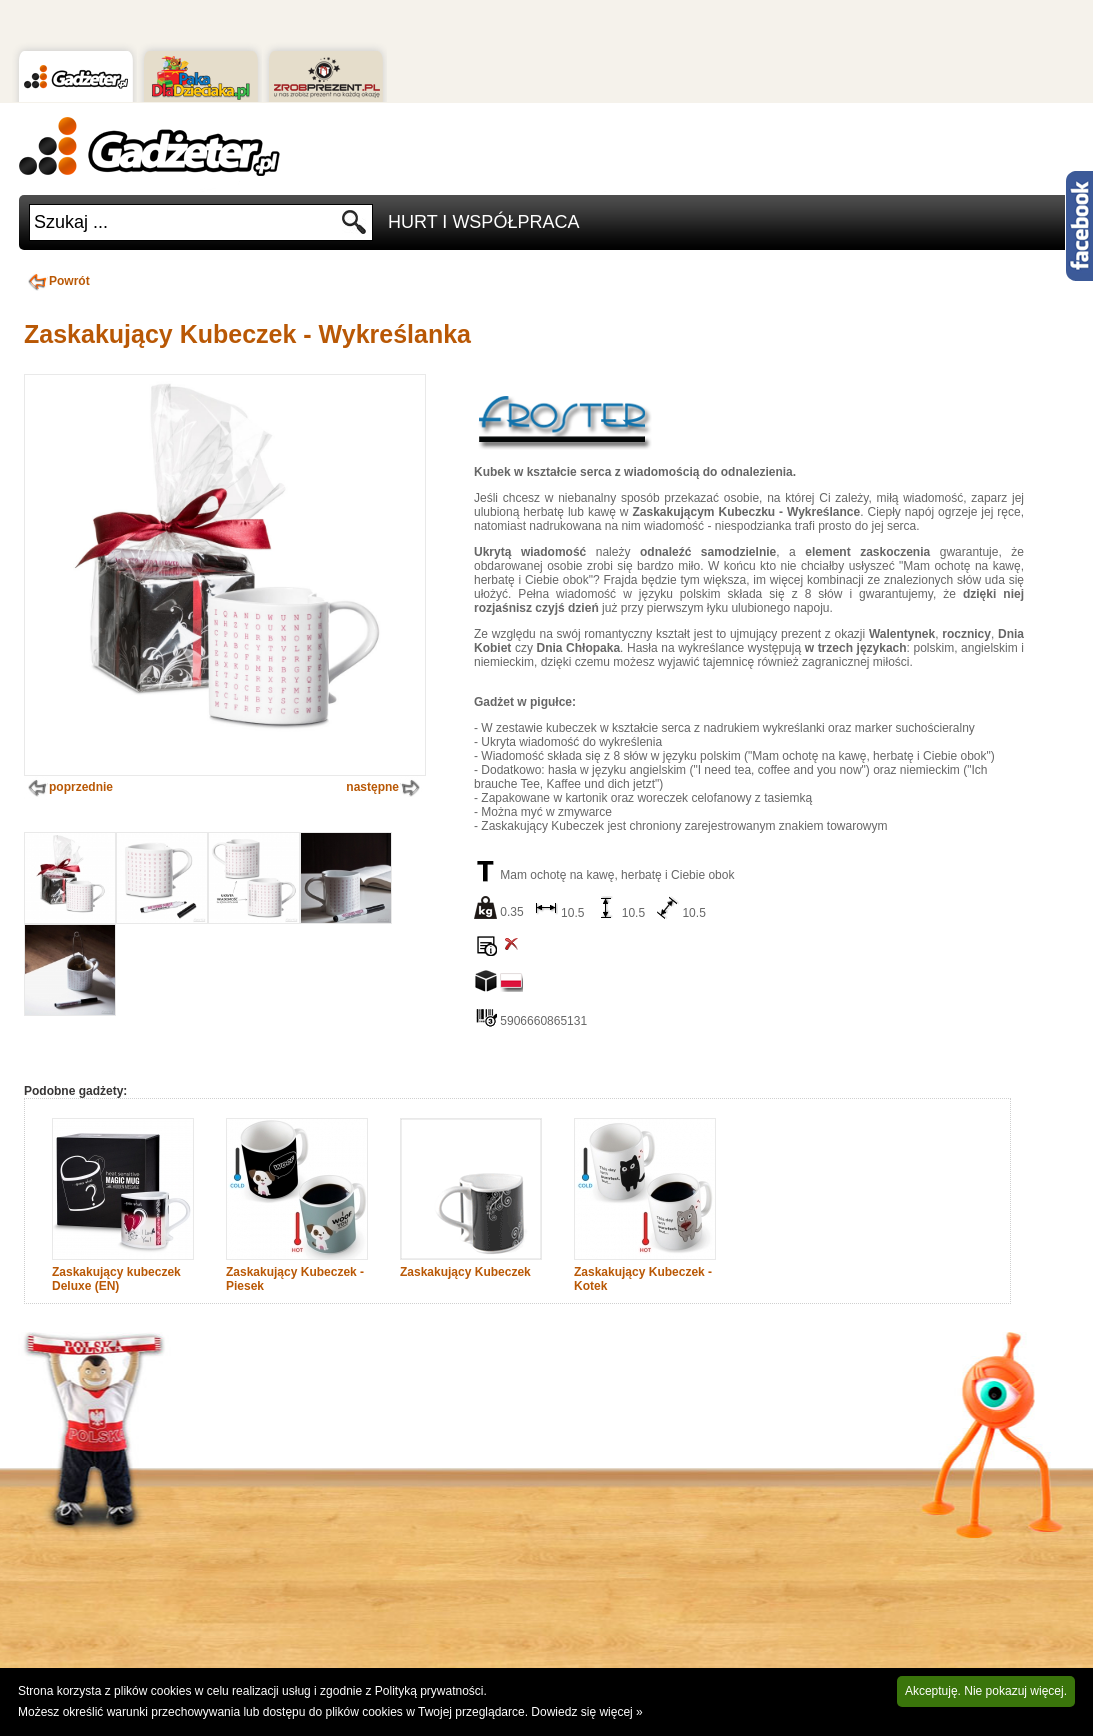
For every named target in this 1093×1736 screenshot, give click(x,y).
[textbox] (185, 222)
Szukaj (354, 227)
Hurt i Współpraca (483, 222)
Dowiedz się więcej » (586, 1712)
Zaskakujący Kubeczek (465, 1272)
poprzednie (68, 788)
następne (385, 788)
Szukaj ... (71, 222)
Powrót (57, 281)
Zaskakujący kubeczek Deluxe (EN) (116, 1279)
